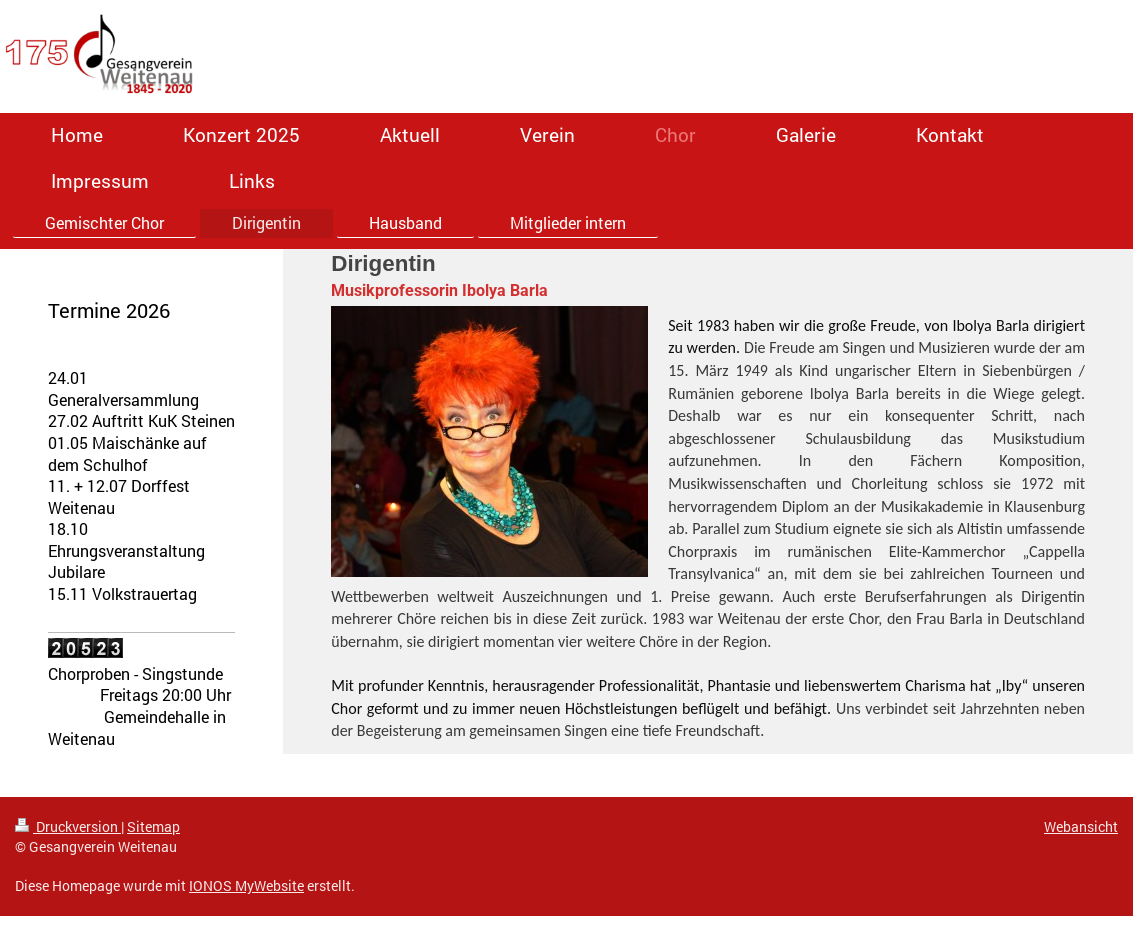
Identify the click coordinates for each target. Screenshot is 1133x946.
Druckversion (68, 826)
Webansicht (1081, 826)
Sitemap (153, 826)
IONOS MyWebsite (246, 885)
